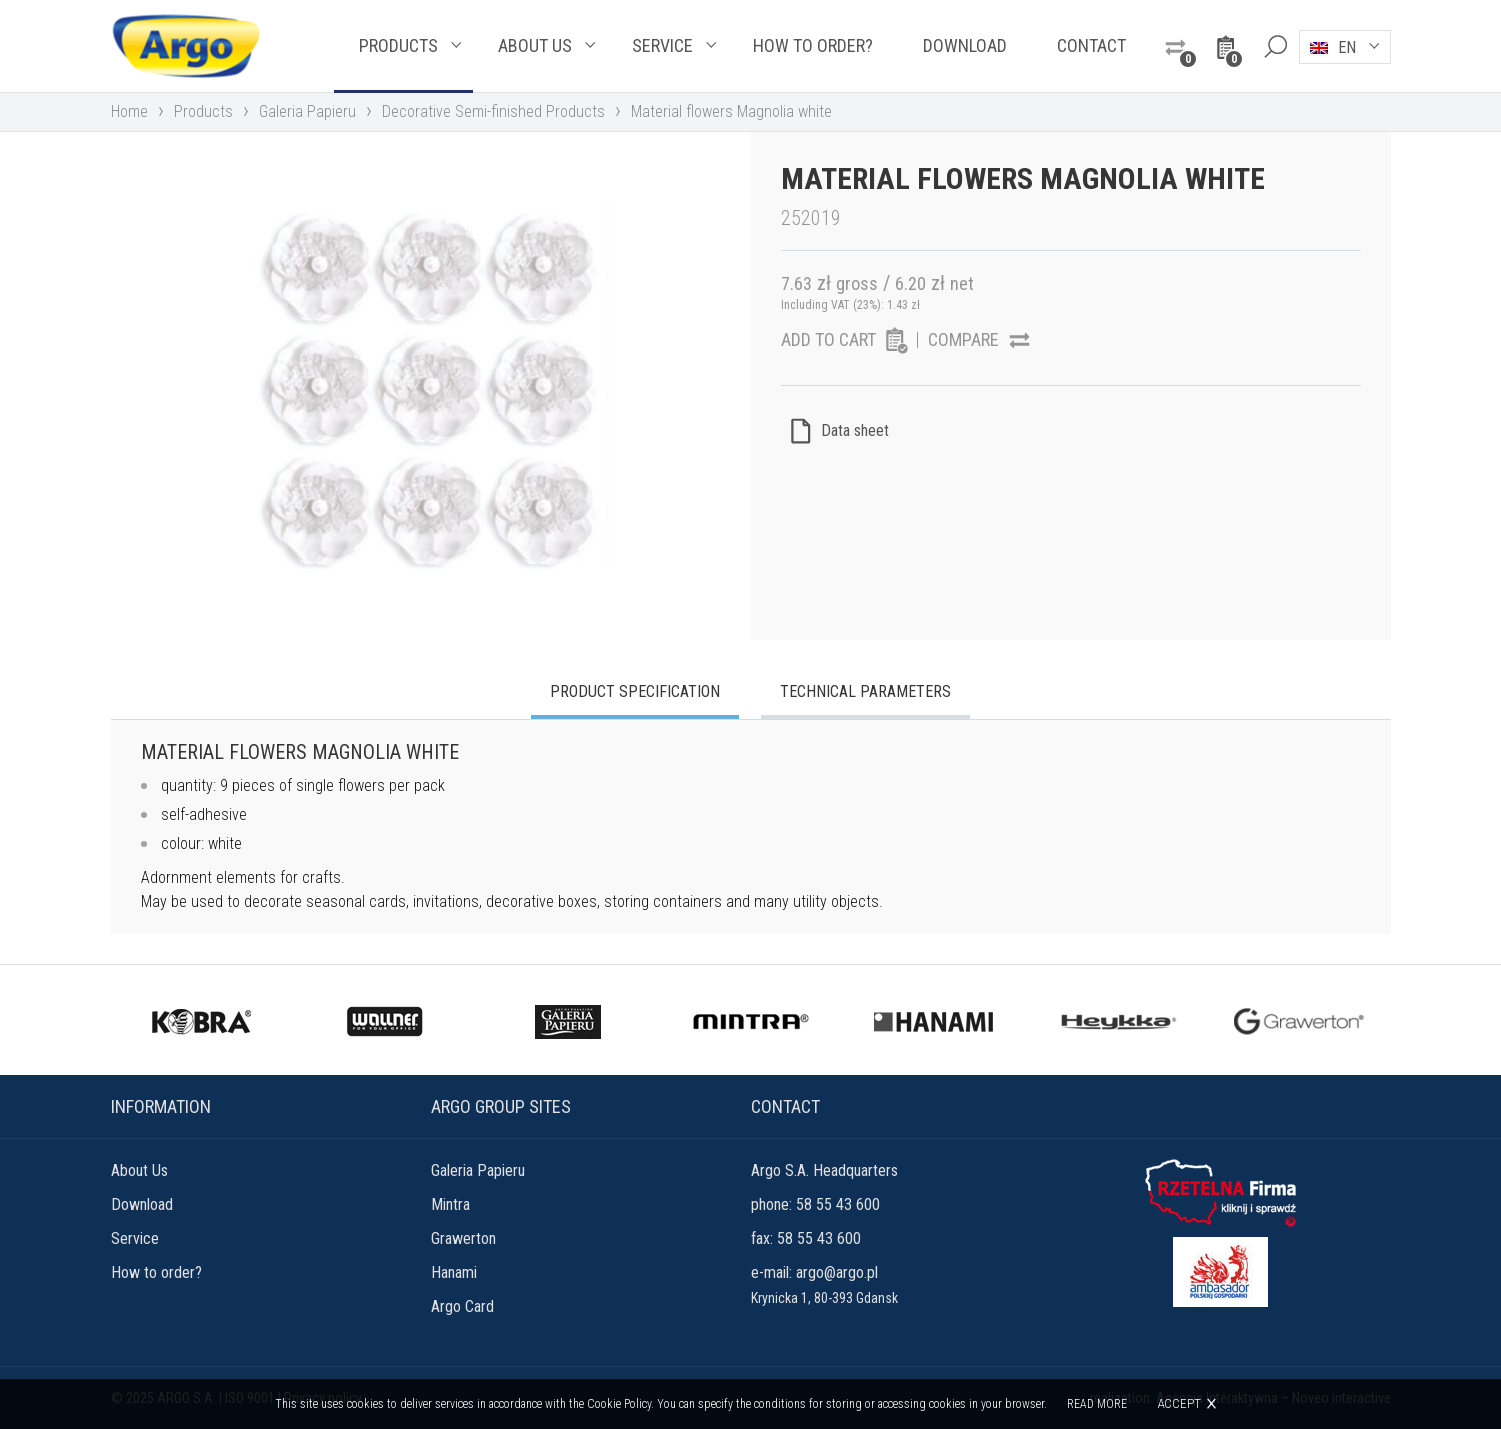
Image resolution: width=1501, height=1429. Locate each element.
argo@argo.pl (837, 1272)
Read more (1097, 1404)
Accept (1179, 1403)
